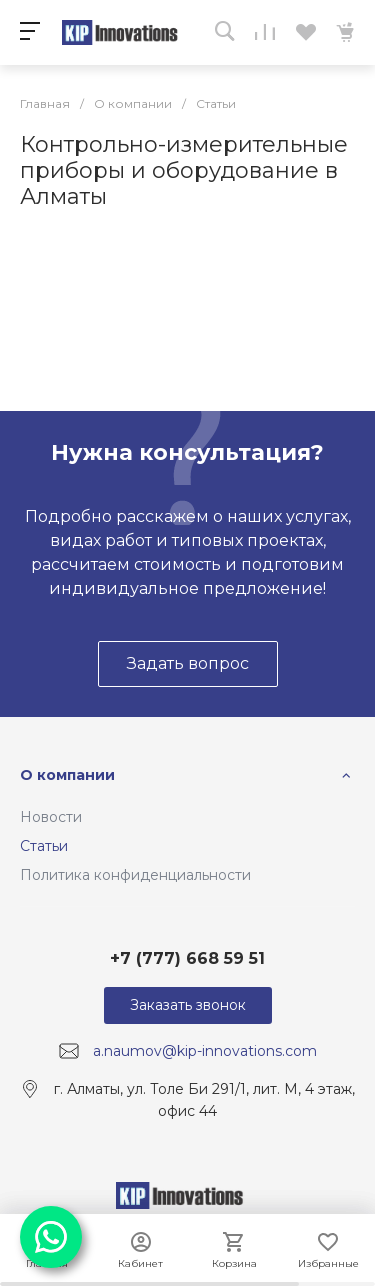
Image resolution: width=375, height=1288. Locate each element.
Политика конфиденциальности (135, 875)
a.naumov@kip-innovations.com (205, 1051)
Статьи (44, 846)
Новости (51, 817)
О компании (67, 775)
